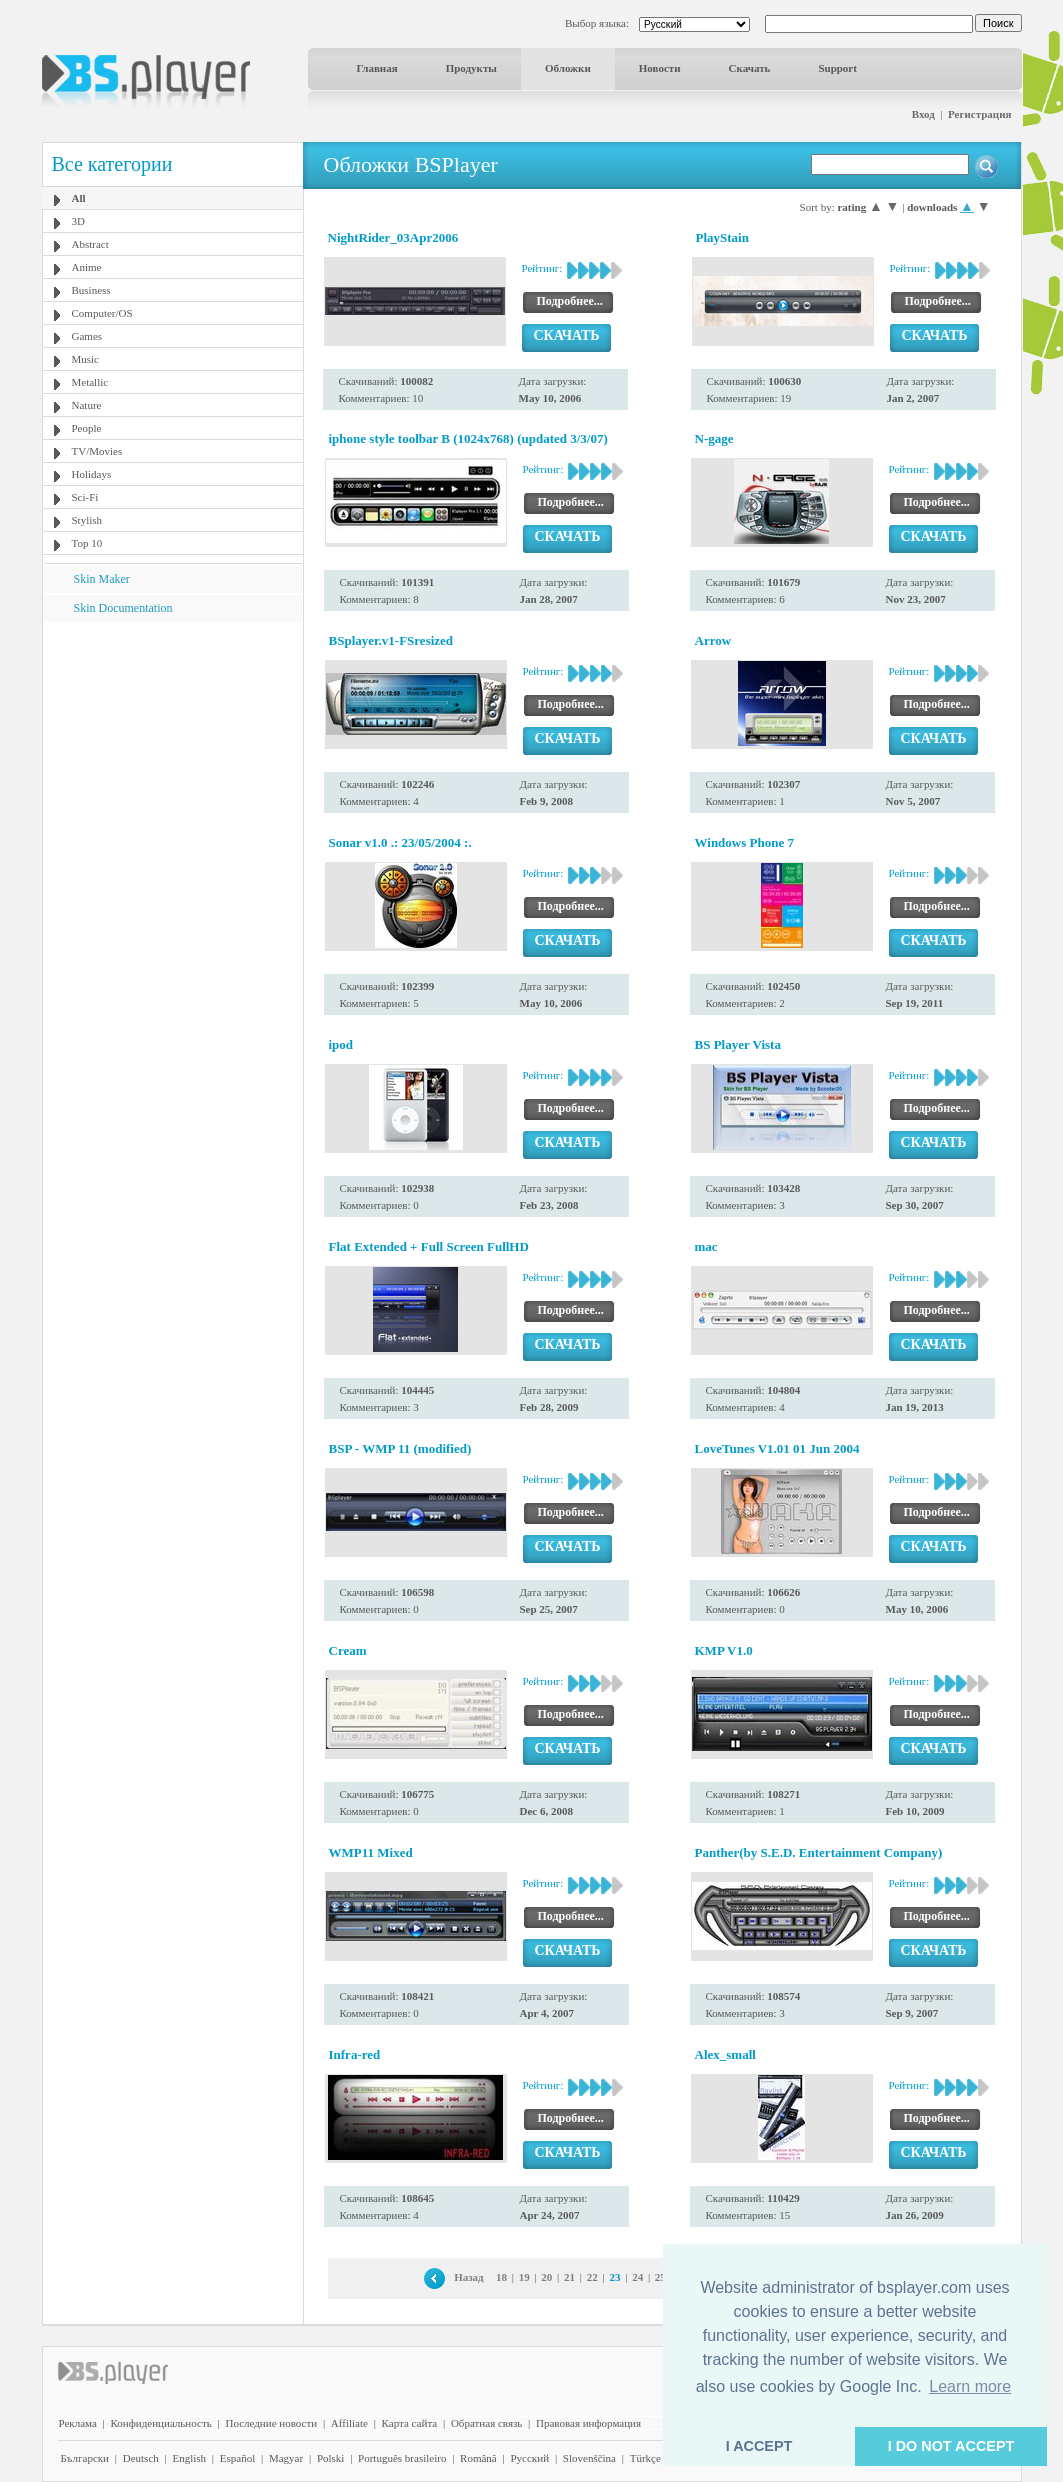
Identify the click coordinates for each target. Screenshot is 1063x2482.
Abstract (90, 244)
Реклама (78, 2423)
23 (614, 2277)
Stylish (87, 520)
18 (501, 2277)
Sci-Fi (85, 497)
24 (637, 2277)
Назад (469, 2277)
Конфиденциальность (161, 2423)
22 (592, 2277)
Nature (87, 405)
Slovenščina (589, 2458)
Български (85, 2458)
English (189, 2458)
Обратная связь (486, 2423)
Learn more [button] (970, 2386)
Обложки (568, 68)
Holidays (92, 474)
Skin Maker (102, 579)
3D (78, 221)
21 (569, 2277)
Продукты (471, 68)
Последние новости (271, 2423)
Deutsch (141, 2458)
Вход (923, 114)
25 (660, 2277)
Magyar (286, 2458)
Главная (377, 68)
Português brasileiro (402, 2458)
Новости (660, 68)
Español (237, 2458)
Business (91, 290)
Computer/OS (102, 313)
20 (546, 2277)
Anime (87, 267)
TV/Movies (97, 451)
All (79, 198)
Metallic (90, 382)
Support (837, 68)
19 (524, 2277)
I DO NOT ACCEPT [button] (951, 2446)
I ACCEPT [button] (759, 2446)
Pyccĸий (529, 2458)
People (87, 428)
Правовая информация (588, 2423)
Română (478, 2458)
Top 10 (87, 543)
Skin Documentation (123, 608)
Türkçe (645, 2458)
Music (86, 359)
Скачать (750, 68)
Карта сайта (410, 2423)
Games (87, 336)
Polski (331, 2458)
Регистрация (979, 114)
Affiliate (349, 2423)
